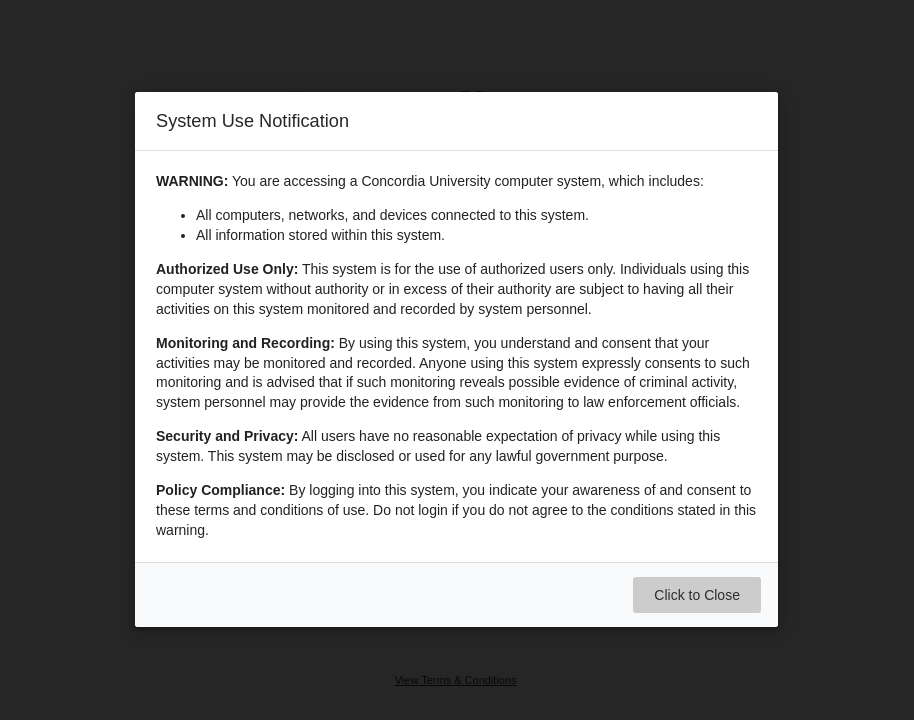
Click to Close (698, 596)
